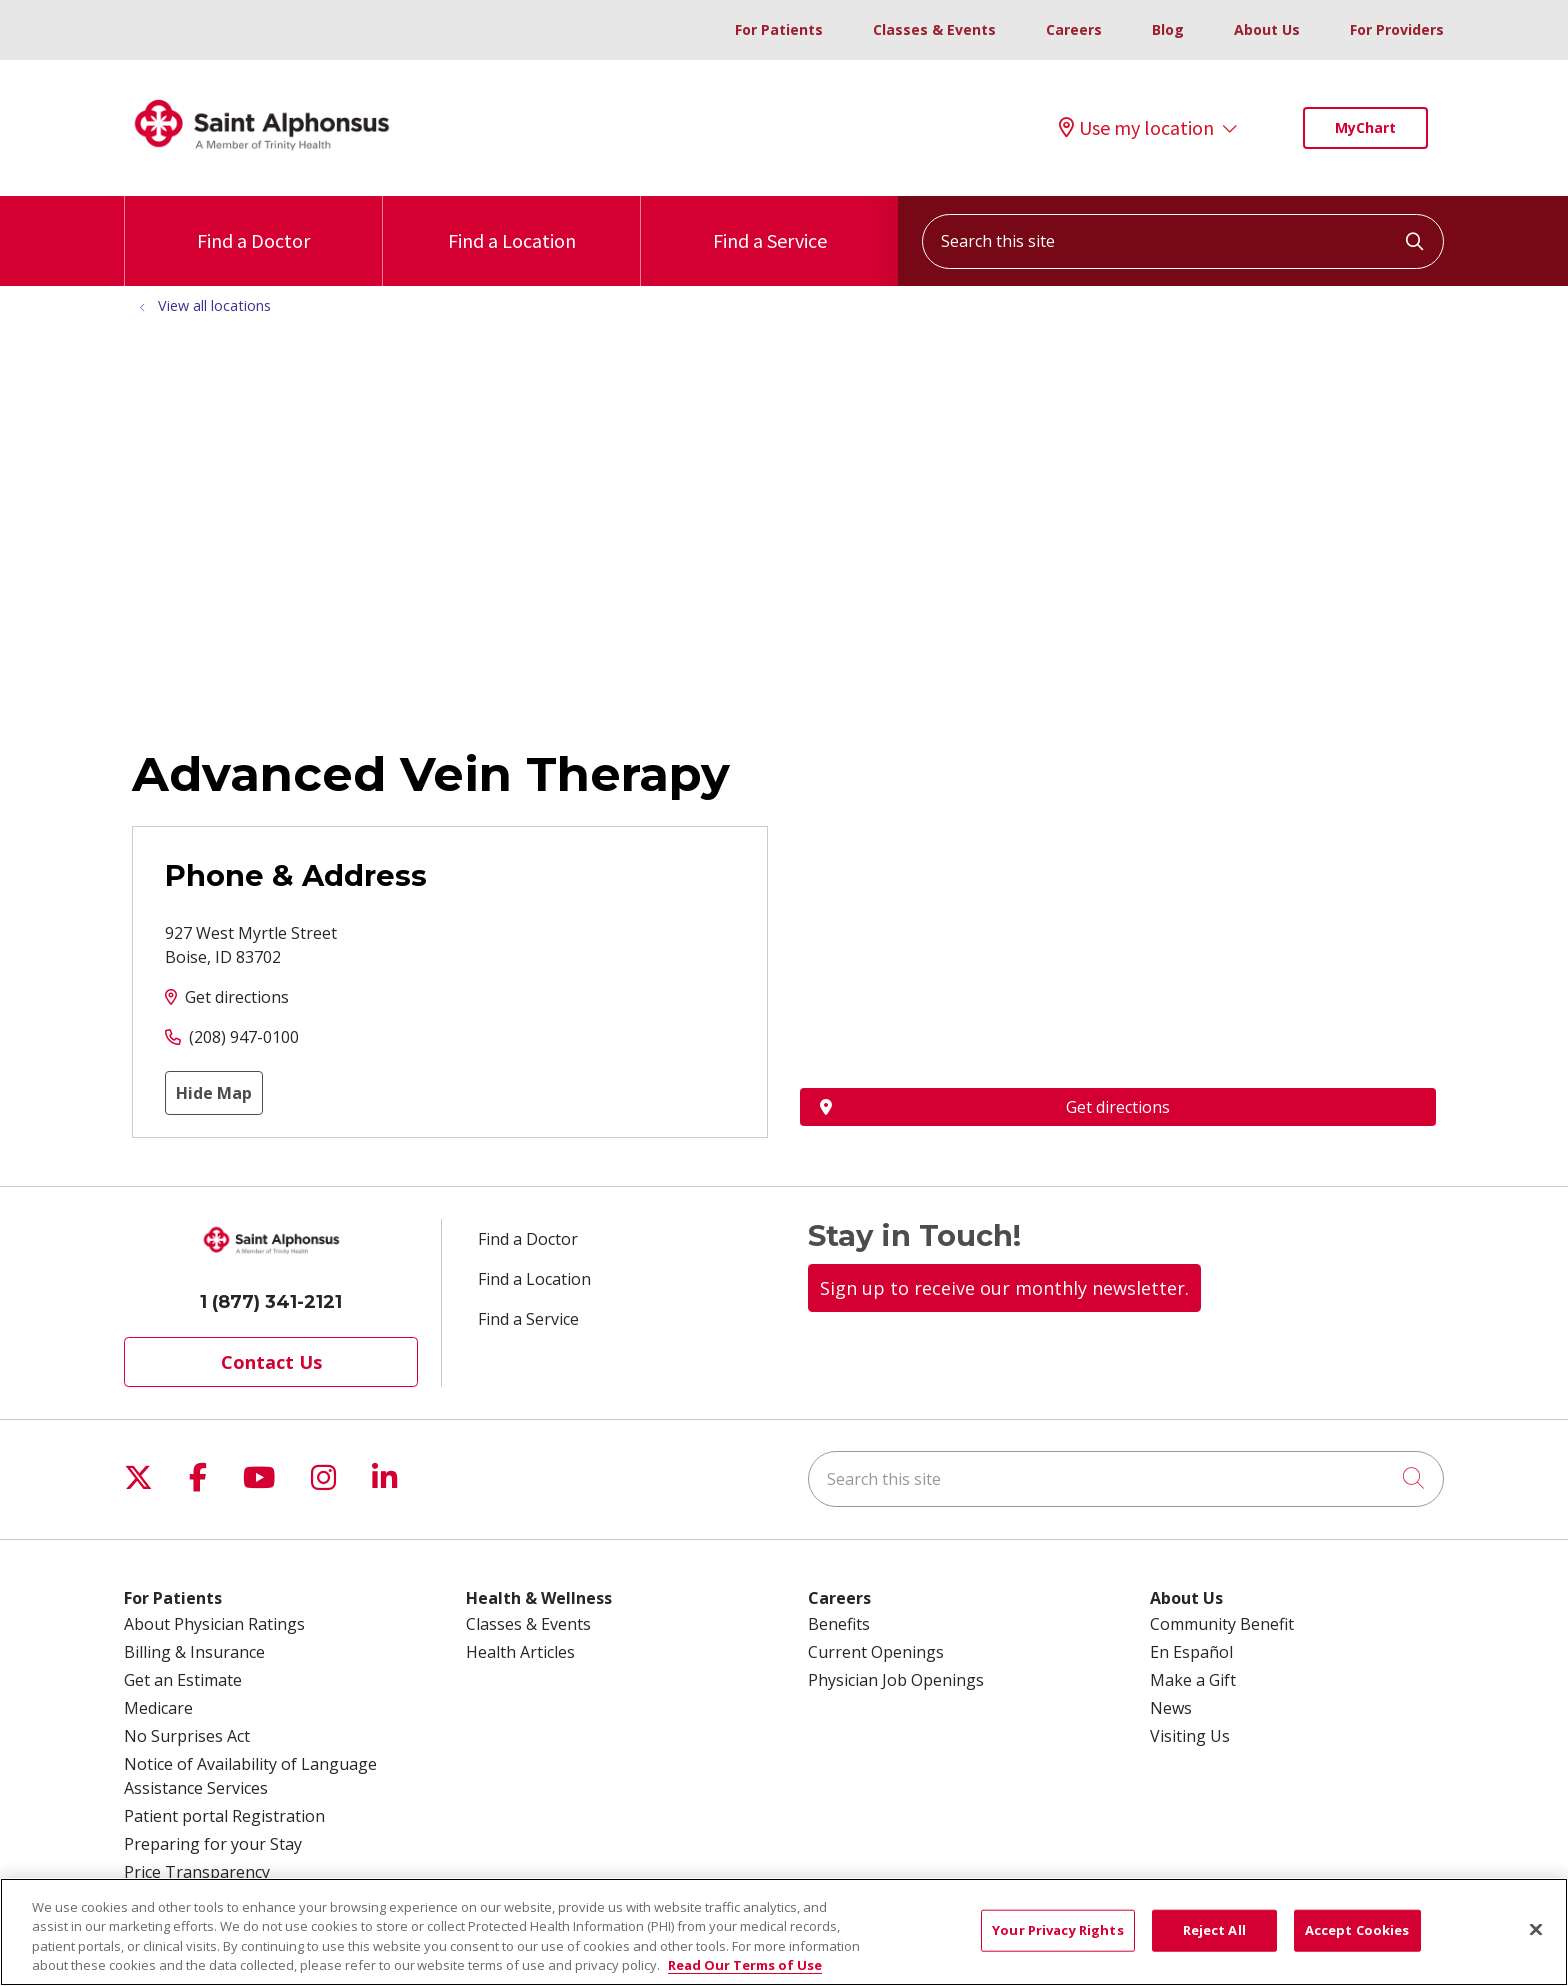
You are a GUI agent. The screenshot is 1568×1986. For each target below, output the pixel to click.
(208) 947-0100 (244, 1037)
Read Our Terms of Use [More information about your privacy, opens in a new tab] (745, 1965)
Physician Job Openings (896, 1680)
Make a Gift (1193, 1680)
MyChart (1365, 127)
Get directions (237, 997)
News (1171, 1708)
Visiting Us (1190, 1736)
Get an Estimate (183, 1680)
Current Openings (876, 1652)
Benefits (839, 1624)
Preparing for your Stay (213, 1844)
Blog (1168, 29)
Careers (1074, 29)
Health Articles (520, 1652)
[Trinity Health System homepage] (262, 159)
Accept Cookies (1357, 1930)
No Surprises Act (187, 1736)
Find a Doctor (253, 224)
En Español (1191, 1652)
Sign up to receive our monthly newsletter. (1004, 1288)
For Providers (1397, 29)
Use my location (1136, 128)
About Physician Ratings (214, 1624)
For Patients (779, 29)
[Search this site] (1183, 241)
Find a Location (512, 224)
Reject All (1214, 1930)
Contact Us (271, 1362)
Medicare (158, 1708)
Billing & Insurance (194, 1652)
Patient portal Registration (224, 1816)
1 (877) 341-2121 (271, 1302)
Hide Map (214, 1093)
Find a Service (770, 224)
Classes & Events (934, 29)
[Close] (1536, 1929)
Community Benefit (1222, 1624)
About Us (1267, 29)
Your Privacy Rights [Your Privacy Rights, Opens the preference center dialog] (1057, 1930)
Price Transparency (197, 1872)
